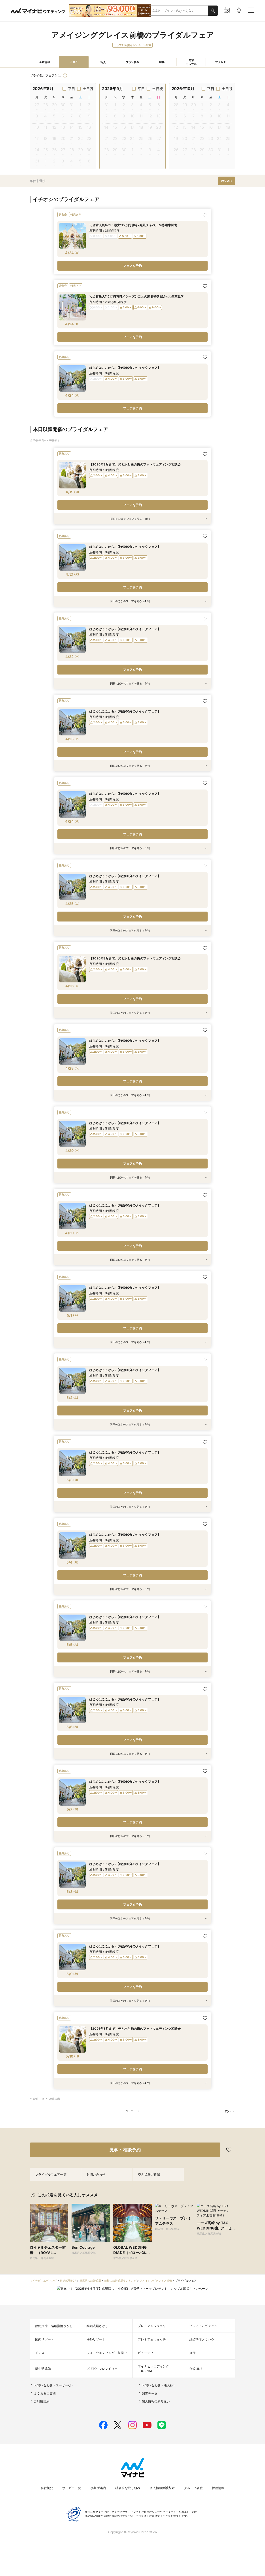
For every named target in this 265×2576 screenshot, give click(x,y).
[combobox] (178, 10)
